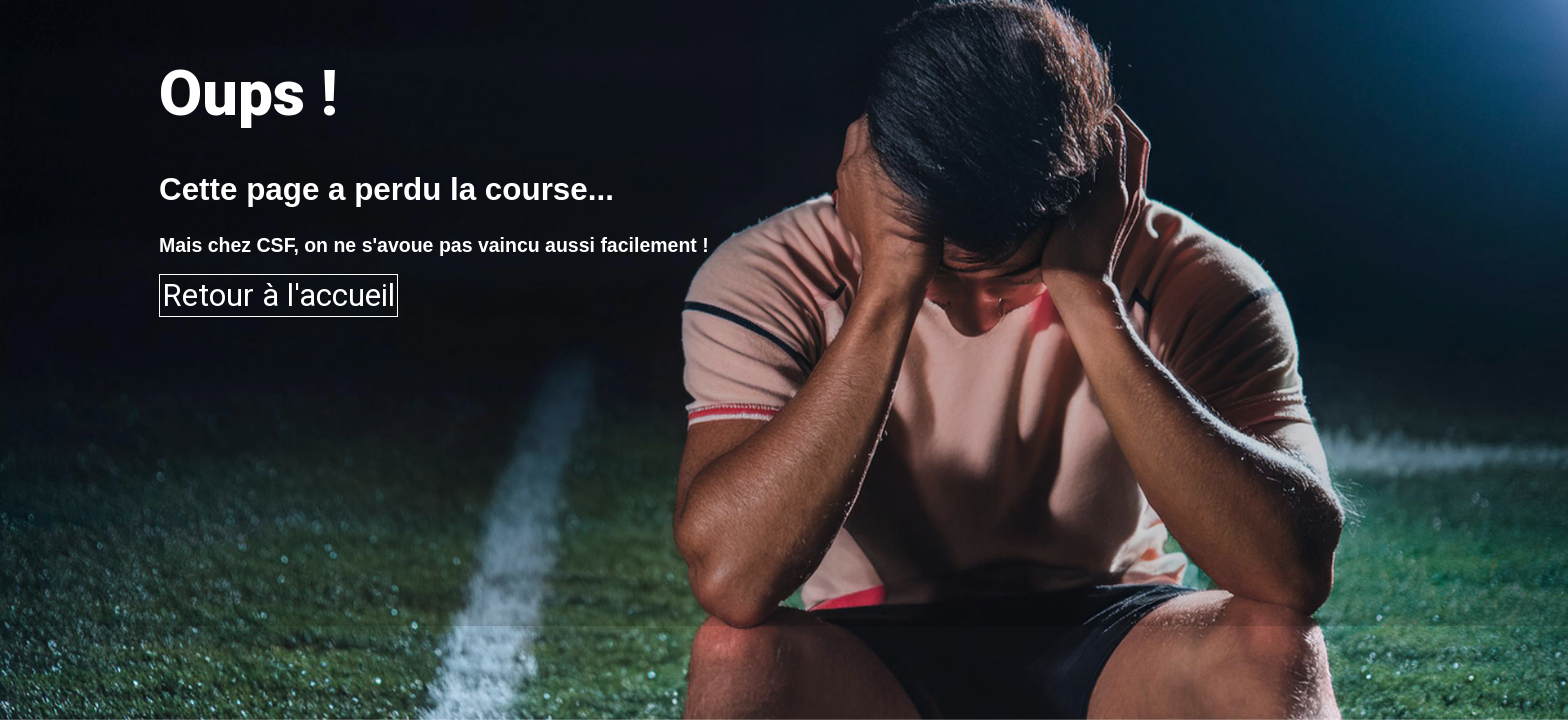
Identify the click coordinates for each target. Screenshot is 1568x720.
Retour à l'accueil (278, 295)
